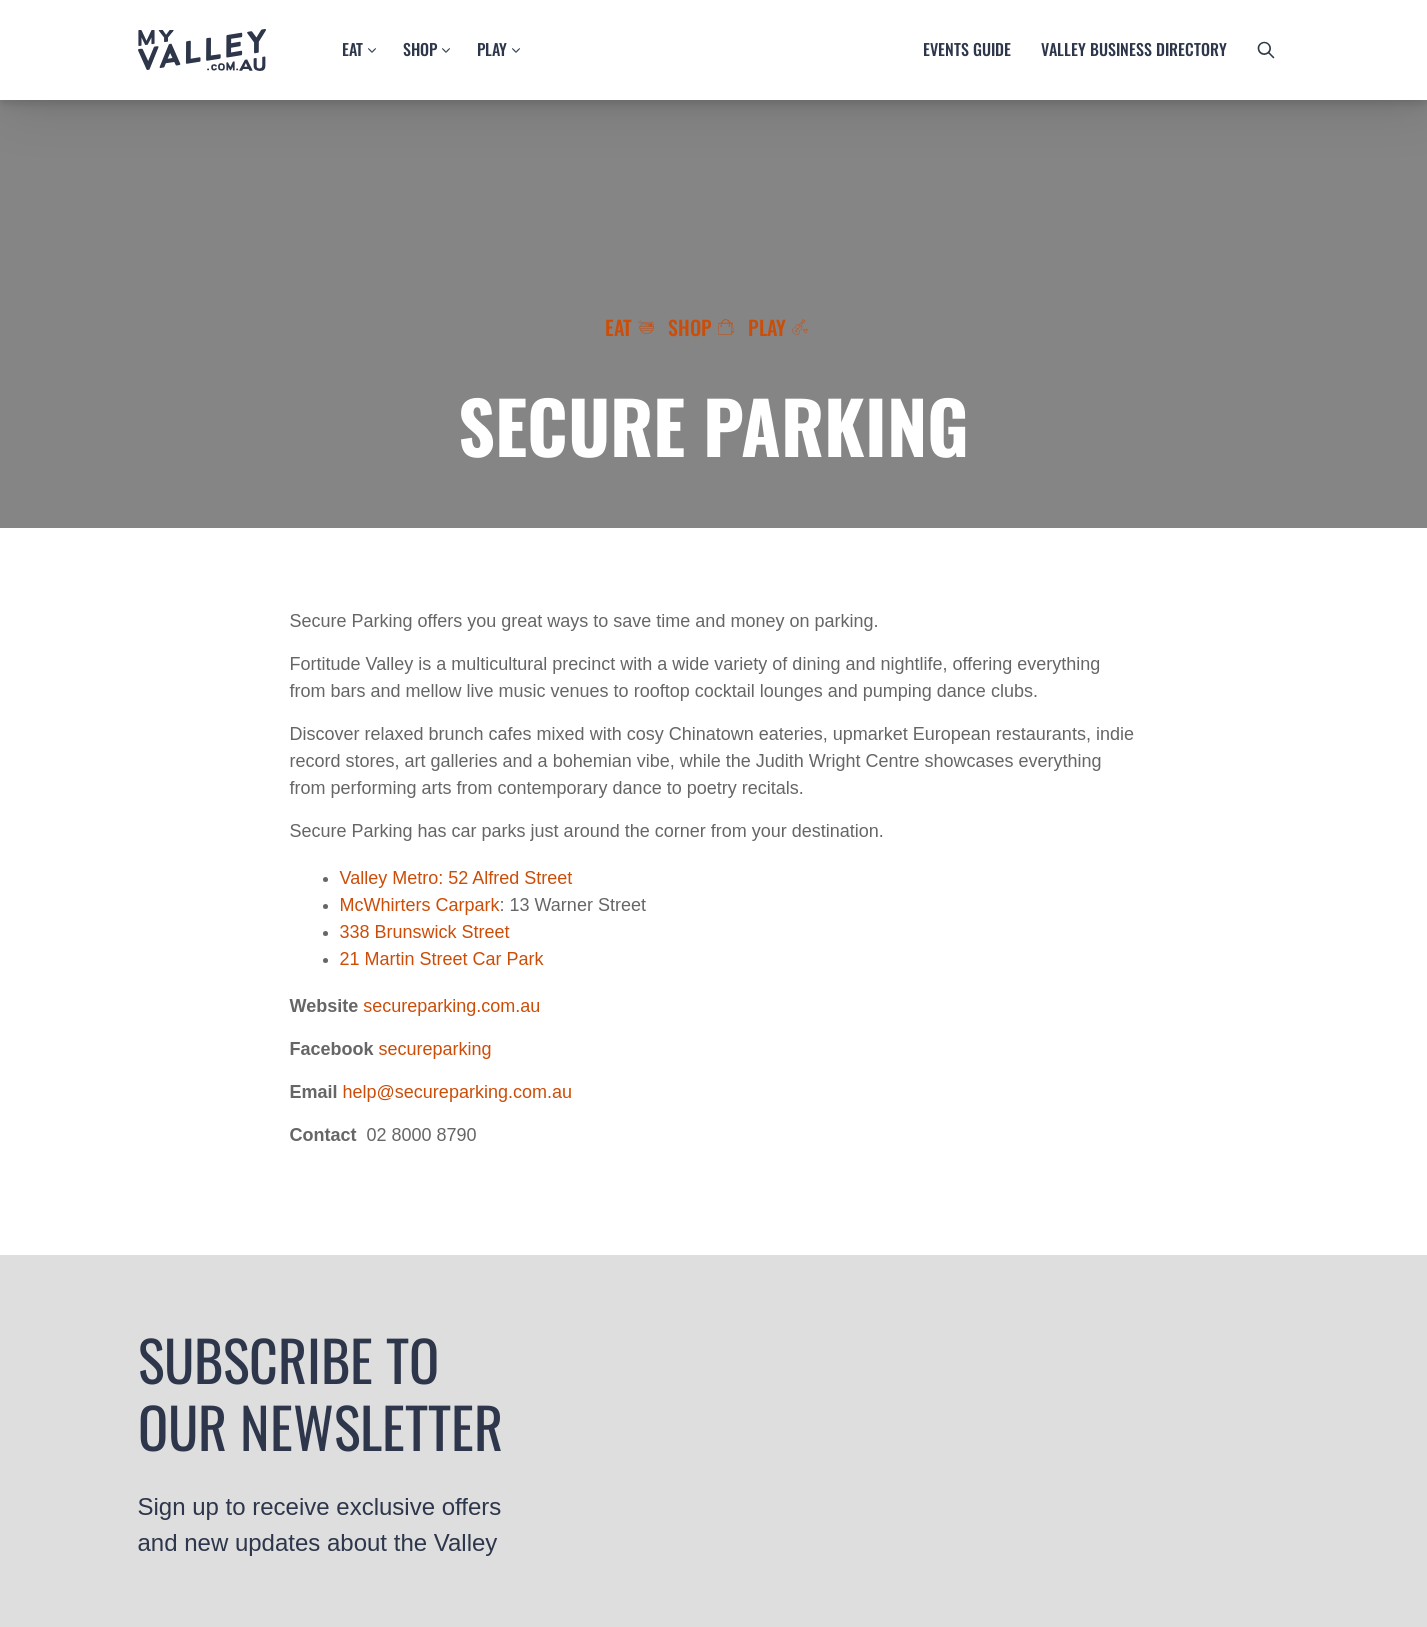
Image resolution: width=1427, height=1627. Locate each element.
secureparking (435, 1049)
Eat (352, 49)
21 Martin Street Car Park (442, 959)
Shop (420, 49)
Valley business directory (1134, 49)
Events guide (967, 49)
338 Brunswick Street (425, 932)
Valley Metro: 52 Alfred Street (456, 878)
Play (492, 49)
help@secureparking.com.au (457, 1092)
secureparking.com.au (451, 1006)
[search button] (1266, 50)
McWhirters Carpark (420, 905)
